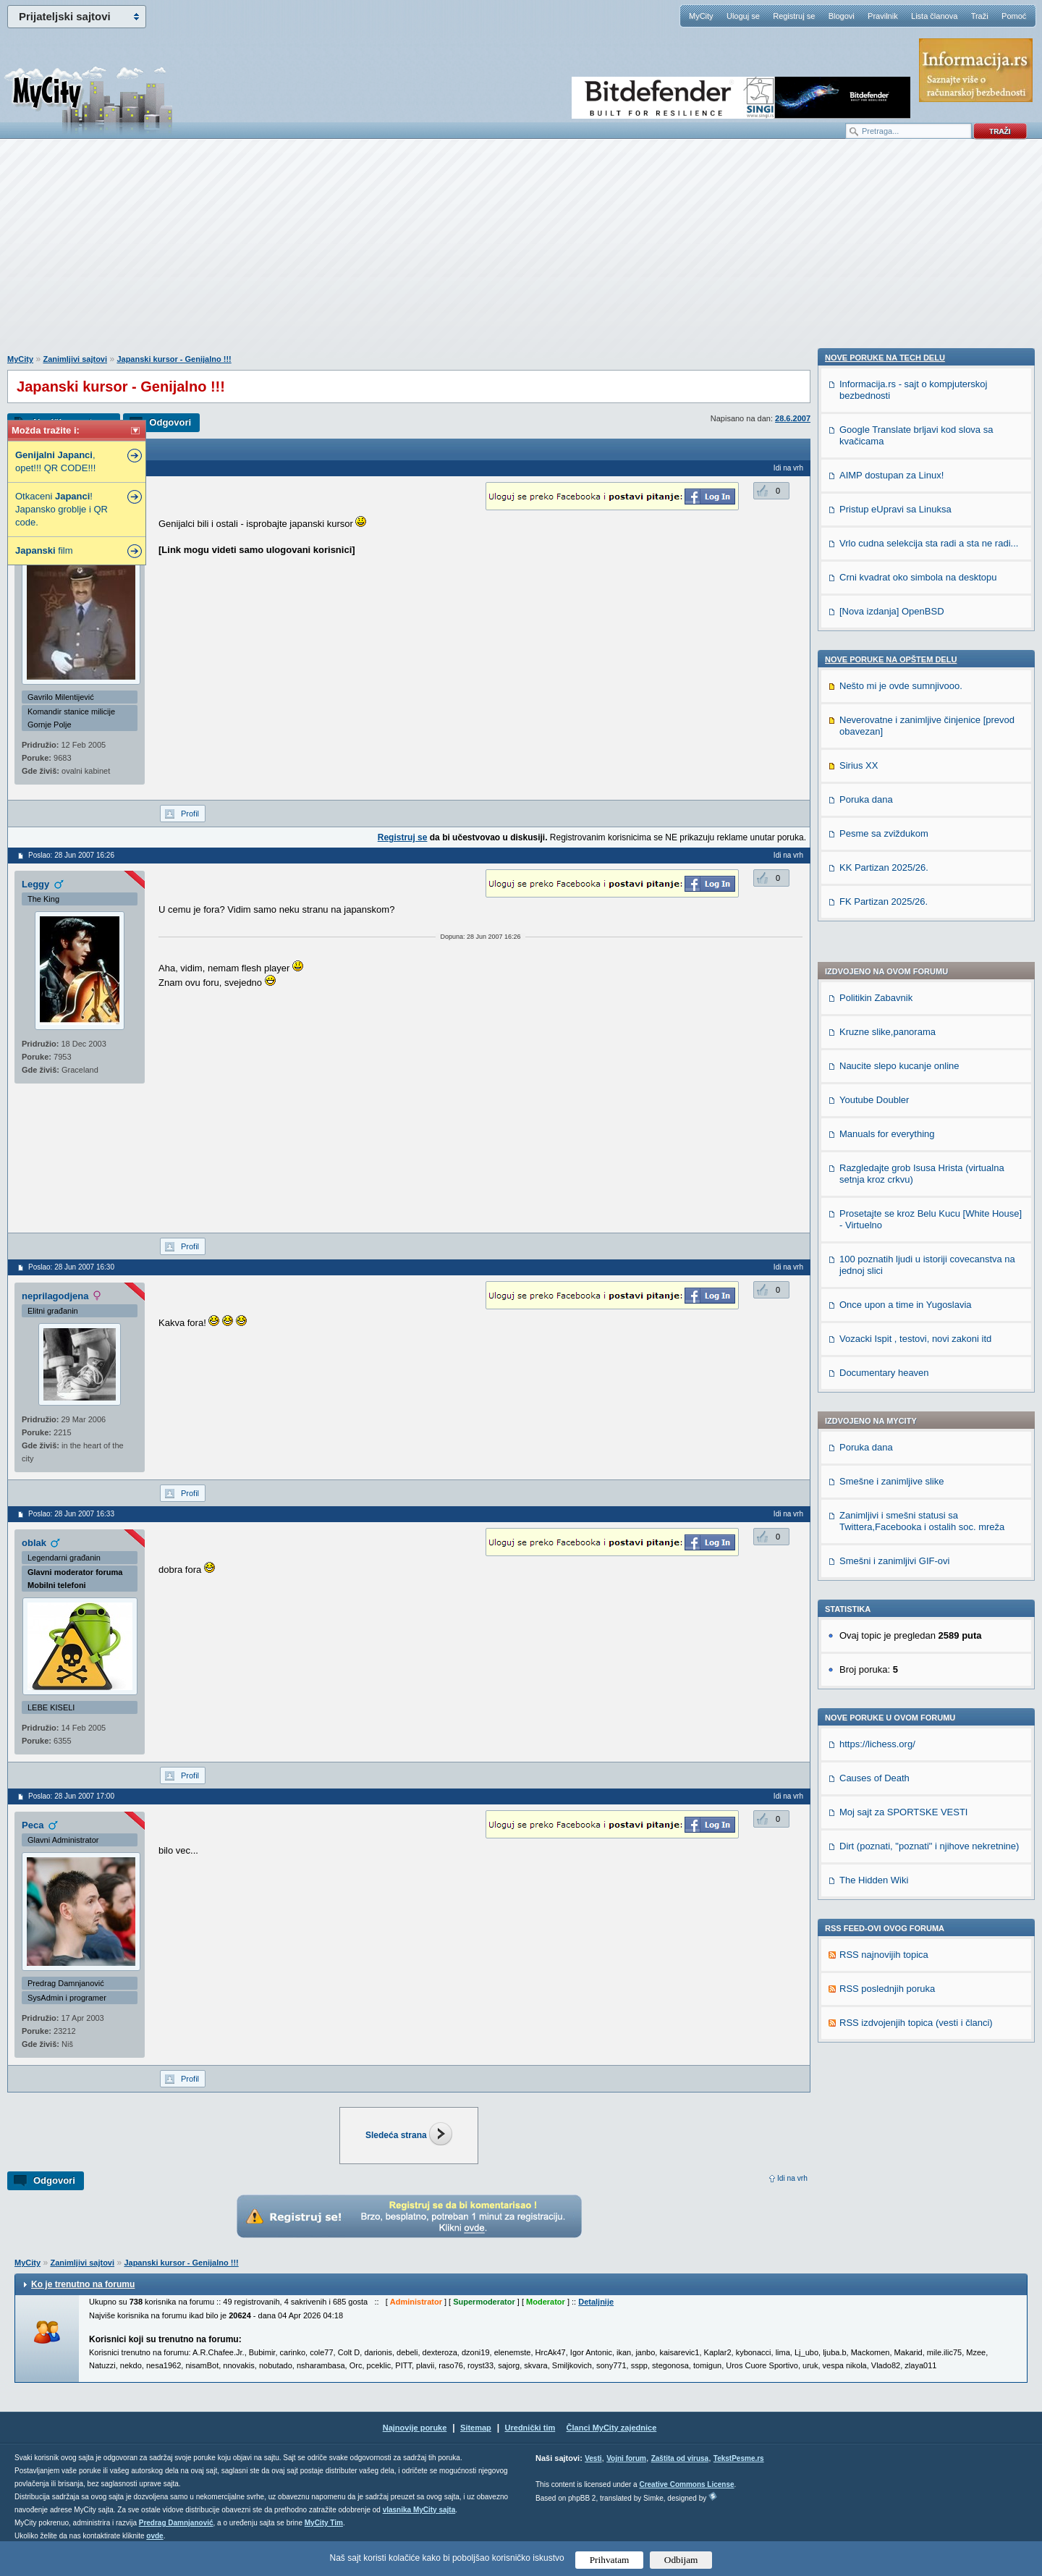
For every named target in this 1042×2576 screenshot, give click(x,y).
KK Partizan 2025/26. (883, 2187)
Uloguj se (743, 16)
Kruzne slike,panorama (887, 638)
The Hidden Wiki (873, 1487)
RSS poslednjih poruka (887, 1595)
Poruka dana (866, 1054)
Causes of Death (874, 1385)
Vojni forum (626, 2477)
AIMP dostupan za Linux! (891, 1795)
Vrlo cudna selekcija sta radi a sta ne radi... (928, 1863)
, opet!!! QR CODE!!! (55, 461)
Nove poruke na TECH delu (885, 1677)
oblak (34, 1542)
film (44, 550)
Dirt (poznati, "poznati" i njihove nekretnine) (929, 1453)
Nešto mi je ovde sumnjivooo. (900, 2006)
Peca (32, 1825)
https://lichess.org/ (877, 1351)
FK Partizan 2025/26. (883, 2221)
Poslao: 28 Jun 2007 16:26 (71, 855)
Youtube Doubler (874, 706)
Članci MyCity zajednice (612, 2446)
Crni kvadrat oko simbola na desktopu (918, 1897)
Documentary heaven (884, 979)
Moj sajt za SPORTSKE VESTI (903, 1419)
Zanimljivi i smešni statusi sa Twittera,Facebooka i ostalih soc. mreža (921, 1128)
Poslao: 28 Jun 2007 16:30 (71, 1267)
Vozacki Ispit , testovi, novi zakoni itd (915, 945)
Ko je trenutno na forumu (83, 2303)
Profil (190, 813)
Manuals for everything (887, 740)
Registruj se (794, 16)
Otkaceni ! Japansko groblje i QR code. (61, 509)
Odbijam (681, 2559)
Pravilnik (883, 16)
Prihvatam (610, 2559)
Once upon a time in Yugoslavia (905, 911)
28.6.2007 (792, 418)
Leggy (35, 884)
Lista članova (934, 16)
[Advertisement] (521, 254)
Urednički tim (530, 2446)
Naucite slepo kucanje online (899, 672)
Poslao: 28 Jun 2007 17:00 (71, 1796)
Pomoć (1013, 16)
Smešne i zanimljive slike (891, 1088)
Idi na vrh (792, 2178)
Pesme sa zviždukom (883, 2153)
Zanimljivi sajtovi (75, 359)
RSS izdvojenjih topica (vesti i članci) (916, 1629)
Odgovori (170, 422)
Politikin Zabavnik (875, 604)
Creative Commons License (686, 2503)
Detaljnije (596, 2320)
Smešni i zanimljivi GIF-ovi (894, 1167)
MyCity (701, 16)
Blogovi (842, 16)
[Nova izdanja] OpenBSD (891, 1931)
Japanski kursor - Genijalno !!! (174, 359)
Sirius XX (858, 2085)
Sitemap (475, 2446)
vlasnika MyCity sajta (419, 2529)
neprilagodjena (55, 1296)
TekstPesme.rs (738, 2477)
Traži (979, 16)
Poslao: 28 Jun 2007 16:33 (71, 1514)
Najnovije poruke (415, 2446)
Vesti (593, 2477)
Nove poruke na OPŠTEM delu (891, 1979)
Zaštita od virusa (679, 2477)
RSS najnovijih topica (883, 1561)
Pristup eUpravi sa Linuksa (895, 1829)
